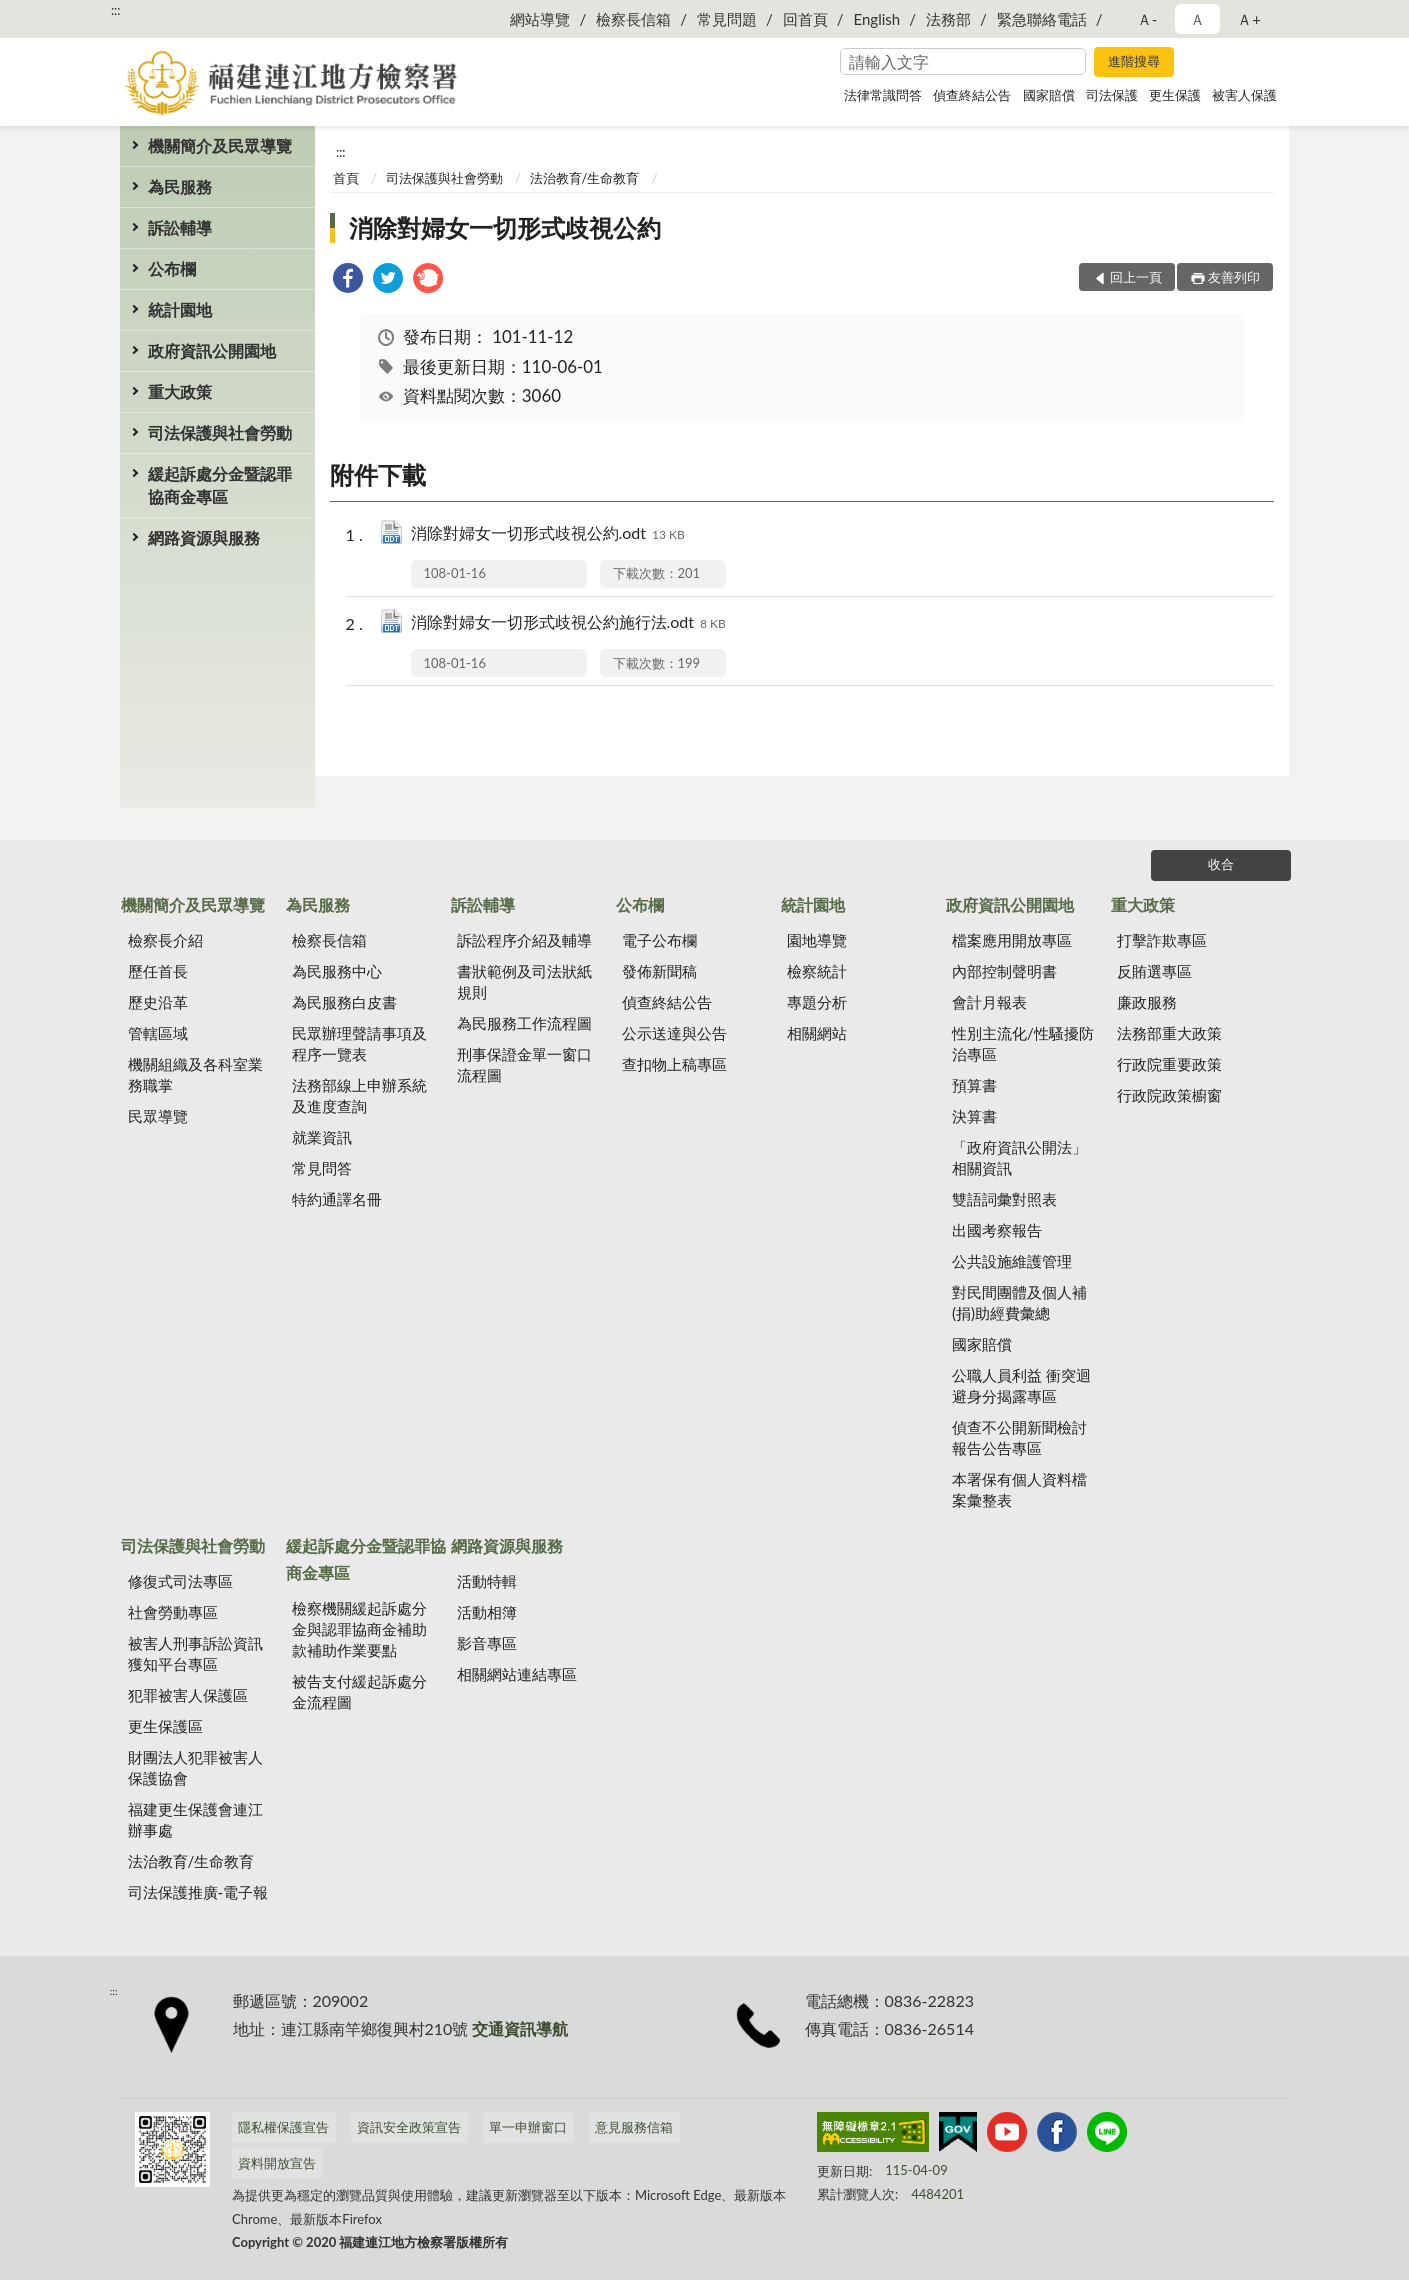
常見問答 (322, 1168)
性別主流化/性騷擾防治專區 (1023, 1043)
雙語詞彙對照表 (1004, 1199)
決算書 (974, 1116)
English (877, 19)
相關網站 (817, 1033)
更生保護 (1175, 95)
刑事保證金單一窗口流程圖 (524, 1064)
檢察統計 (817, 971)
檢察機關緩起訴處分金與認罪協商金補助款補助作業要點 (359, 1629)
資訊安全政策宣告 (409, 2127)
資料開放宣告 (277, 2163)
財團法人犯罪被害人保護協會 (195, 1767)
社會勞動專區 (173, 1612)
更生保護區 (165, 1726)
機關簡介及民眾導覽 (220, 145)
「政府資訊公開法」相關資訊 (1019, 1157)
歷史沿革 (158, 1002)
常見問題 (727, 19)
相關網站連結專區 (517, 1674)
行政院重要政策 (1169, 1064)
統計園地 (180, 309)
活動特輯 (487, 1581)
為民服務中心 (337, 971)
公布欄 (172, 268)
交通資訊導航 (520, 2028)
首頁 (346, 178)
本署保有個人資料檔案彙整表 (1019, 1489)
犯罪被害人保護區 (188, 1695)
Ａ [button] (1197, 19)
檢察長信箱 (633, 19)
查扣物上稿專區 (674, 1064)
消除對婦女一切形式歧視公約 (505, 227)
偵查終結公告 (972, 95)
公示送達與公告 (674, 1033)
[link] (348, 280)
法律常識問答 (883, 95)
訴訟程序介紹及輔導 (524, 940)
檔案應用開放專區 (1012, 940)
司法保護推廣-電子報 (198, 1892)
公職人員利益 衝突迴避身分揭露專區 (1021, 1385)
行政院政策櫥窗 (1169, 1095)
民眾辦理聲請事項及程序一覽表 (359, 1043)
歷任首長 (158, 971)
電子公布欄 (659, 940)
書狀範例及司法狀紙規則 (524, 981)
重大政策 (180, 391)
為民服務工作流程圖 (524, 1023)
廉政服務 (1147, 1002)
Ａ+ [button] (1249, 19)
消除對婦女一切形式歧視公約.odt (548, 534)
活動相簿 (487, 1612)
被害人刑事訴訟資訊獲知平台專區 (195, 1653)
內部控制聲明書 (1004, 971)
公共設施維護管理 (1012, 1261)
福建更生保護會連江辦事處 (195, 1819)
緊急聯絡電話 (1042, 19)
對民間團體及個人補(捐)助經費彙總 (1019, 1302)
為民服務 (180, 186)
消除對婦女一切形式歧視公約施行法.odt (568, 623)
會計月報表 (989, 1002)
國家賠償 (1049, 95)
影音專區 (487, 1643)
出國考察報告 (997, 1230)
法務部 (948, 19)
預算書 (974, 1085)
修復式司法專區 (180, 1581)
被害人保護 (1244, 95)
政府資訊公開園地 (212, 350)
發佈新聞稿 (659, 971)
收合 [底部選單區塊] (1221, 864)
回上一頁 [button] (1136, 277)
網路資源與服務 (204, 537)
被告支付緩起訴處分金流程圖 (359, 1691)
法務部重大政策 (1169, 1033)
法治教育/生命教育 (585, 178)
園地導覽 (817, 940)
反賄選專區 (1154, 971)
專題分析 (817, 1002)
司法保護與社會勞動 (220, 432)
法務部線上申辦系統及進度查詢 (359, 1095)
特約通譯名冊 (337, 1199)
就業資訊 (322, 1137)
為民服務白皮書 (344, 1002)
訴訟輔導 (180, 227)
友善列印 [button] (1234, 277)
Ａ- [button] (1147, 19)
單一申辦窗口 (528, 2127)
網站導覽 (540, 19)
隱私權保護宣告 (283, 2127)
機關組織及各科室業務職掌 (195, 1074)
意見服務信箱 (634, 2127)
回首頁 (805, 19)
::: (116, 10)
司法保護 (1112, 95)
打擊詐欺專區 (1162, 940)
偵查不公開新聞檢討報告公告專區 (1019, 1437)
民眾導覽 (158, 1116)
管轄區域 (158, 1033)
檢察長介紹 (165, 940)
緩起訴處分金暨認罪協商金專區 (220, 485)
